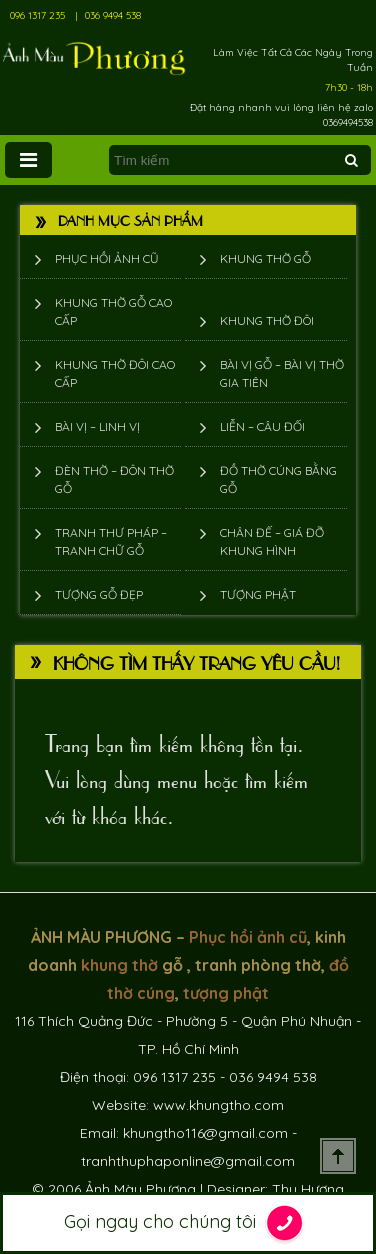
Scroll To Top (338, 1156)
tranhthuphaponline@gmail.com (188, 1161)
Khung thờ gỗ (265, 258)
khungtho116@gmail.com (205, 1133)
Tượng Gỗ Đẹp (99, 594)
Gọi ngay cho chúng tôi (188, 1223)
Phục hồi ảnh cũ (107, 258)
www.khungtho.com (218, 1105)
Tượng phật (258, 594)
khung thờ (119, 965)
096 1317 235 (37, 15)
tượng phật (226, 993)
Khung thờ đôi (267, 320)
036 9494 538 (113, 15)
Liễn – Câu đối (262, 426)
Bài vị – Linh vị (97, 426)
